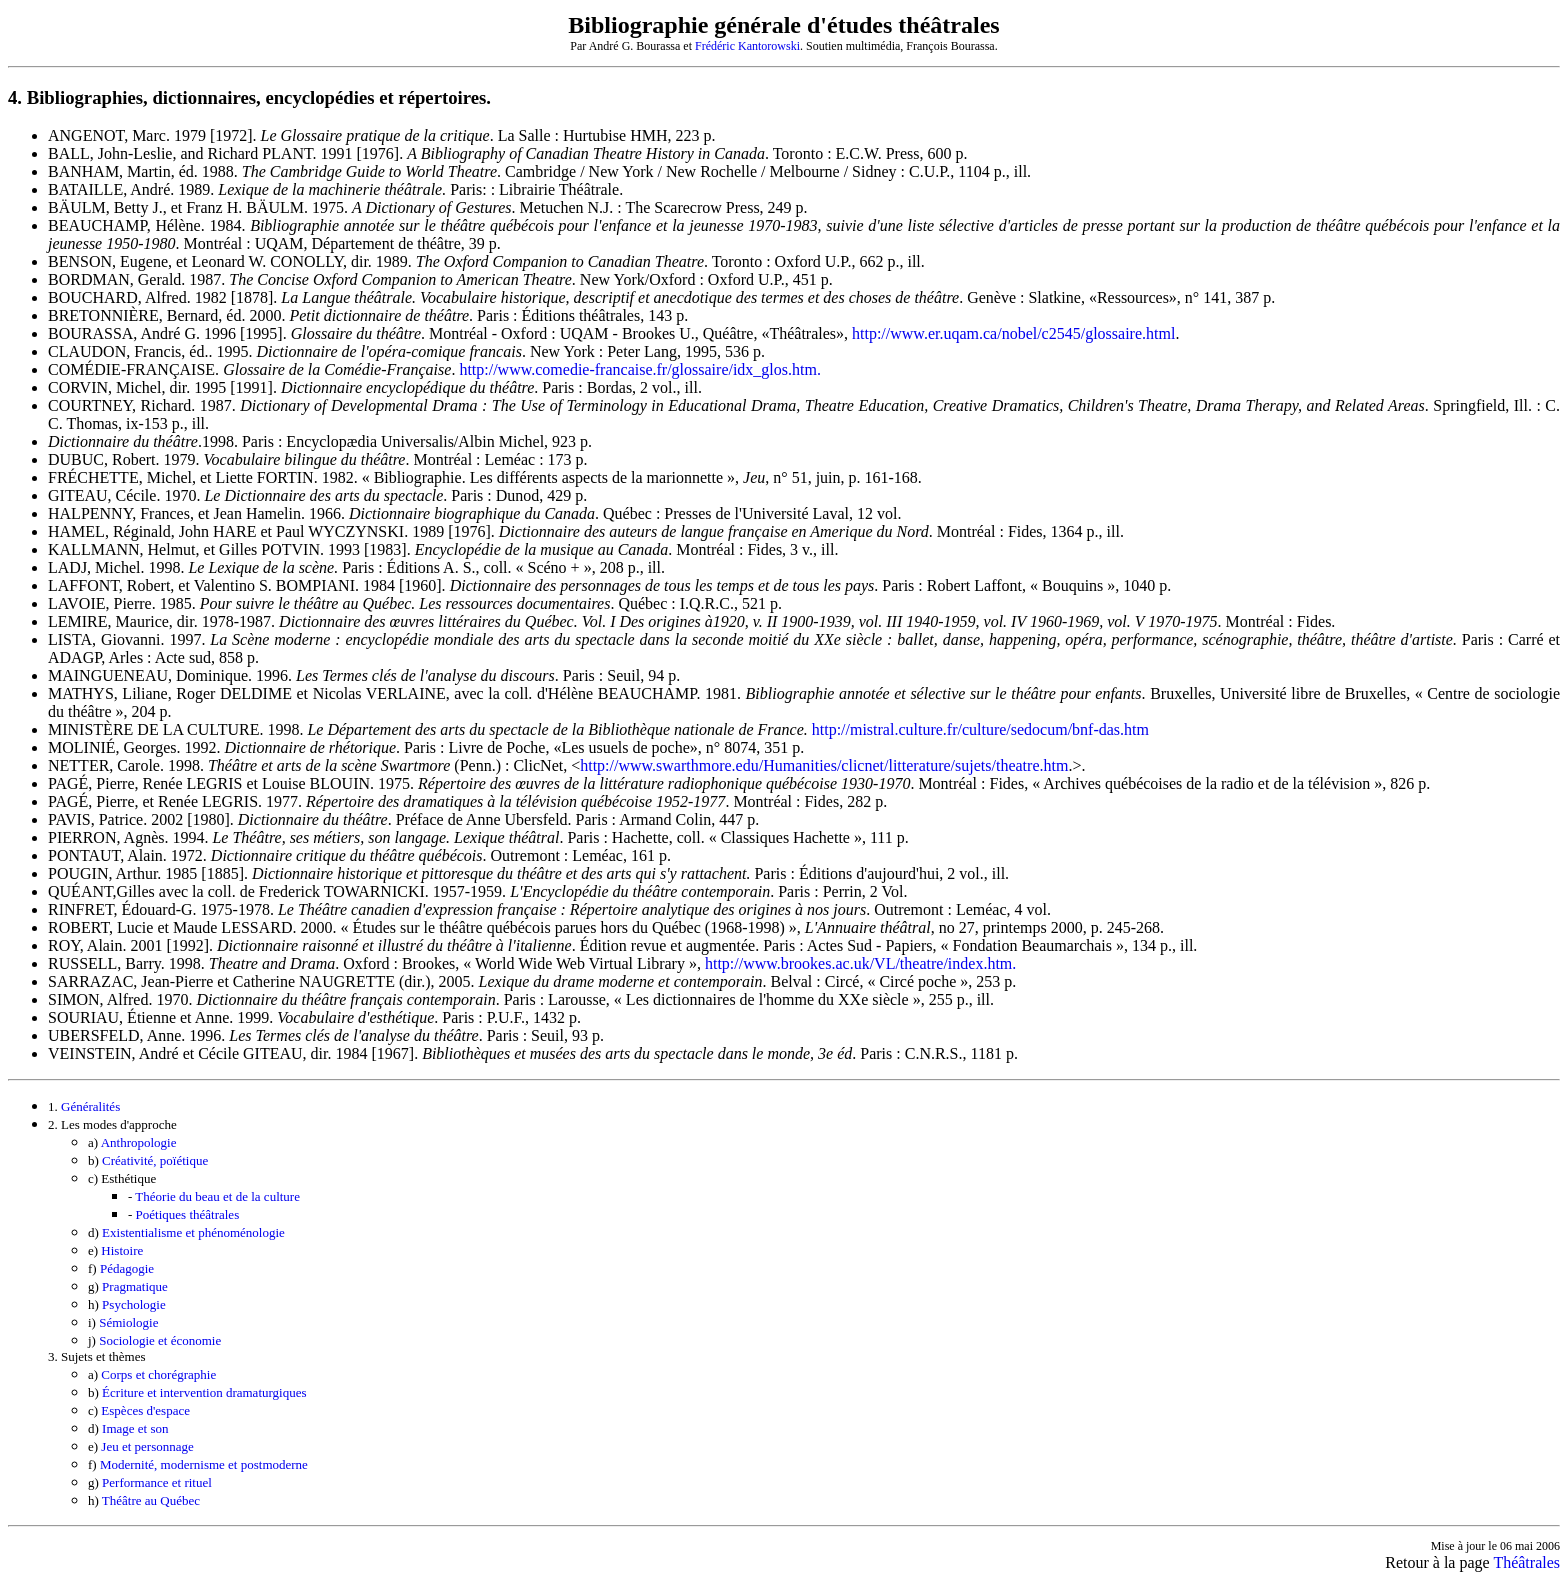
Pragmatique (135, 1286)
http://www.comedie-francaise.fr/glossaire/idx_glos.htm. (640, 369)
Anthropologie (139, 1142)
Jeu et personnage (147, 1446)
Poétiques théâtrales (188, 1214)
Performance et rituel (157, 1482)
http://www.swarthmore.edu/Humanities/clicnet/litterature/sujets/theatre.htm (824, 765)
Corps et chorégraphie (158, 1374)
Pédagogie (127, 1268)
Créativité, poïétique (155, 1160)
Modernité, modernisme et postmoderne (204, 1464)
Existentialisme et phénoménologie (193, 1232)
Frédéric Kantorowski (747, 46)
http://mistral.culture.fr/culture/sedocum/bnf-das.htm (978, 729)
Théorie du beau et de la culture (217, 1196)
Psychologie (134, 1304)
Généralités (90, 1106)
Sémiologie (128, 1322)
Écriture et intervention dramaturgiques (204, 1392)
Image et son (135, 1428)
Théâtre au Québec (151, 1500)
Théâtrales (1526, 1562)
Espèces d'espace (145, 1410)
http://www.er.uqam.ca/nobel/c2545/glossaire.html (1013, 333)
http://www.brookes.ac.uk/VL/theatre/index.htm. (860, 963)
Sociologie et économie (160, 1340)
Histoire (122, 1250)
